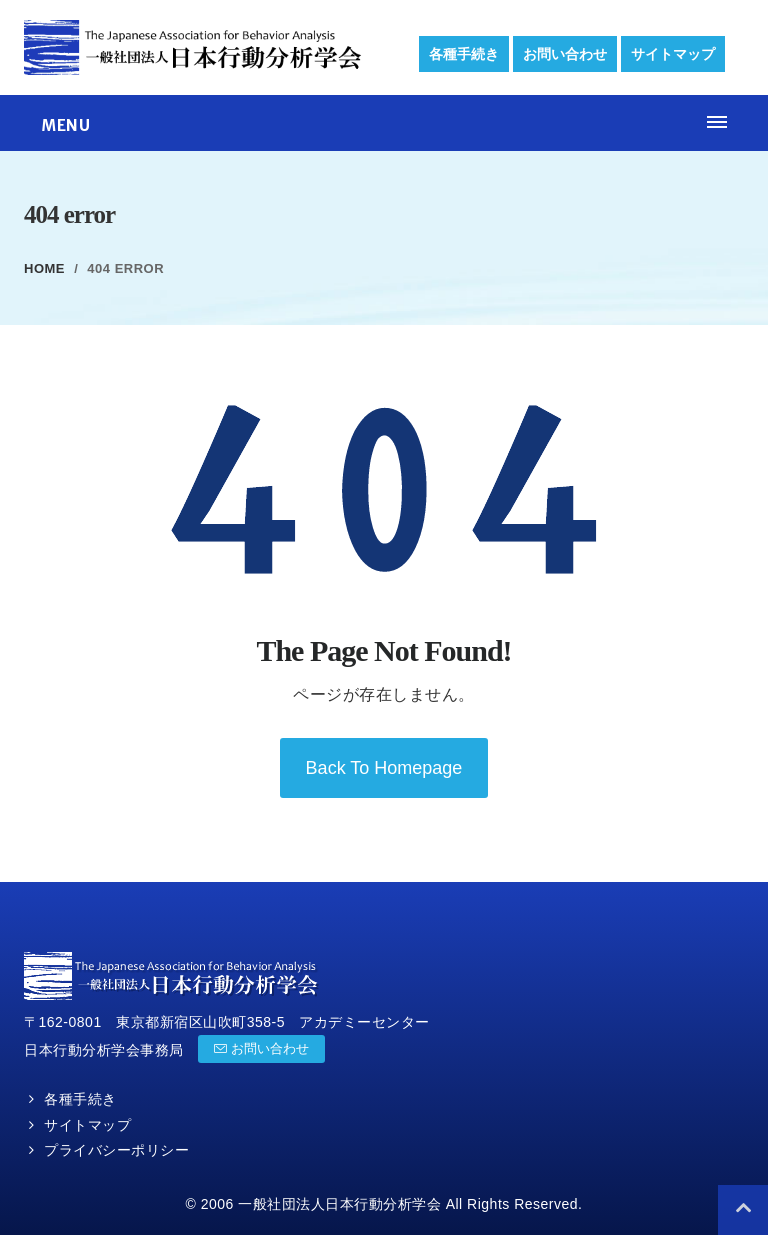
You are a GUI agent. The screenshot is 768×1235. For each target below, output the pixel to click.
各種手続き (464, 54)
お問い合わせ (565, 54)
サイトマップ (673, 54)
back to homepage (384, 768)
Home (44, 268)
